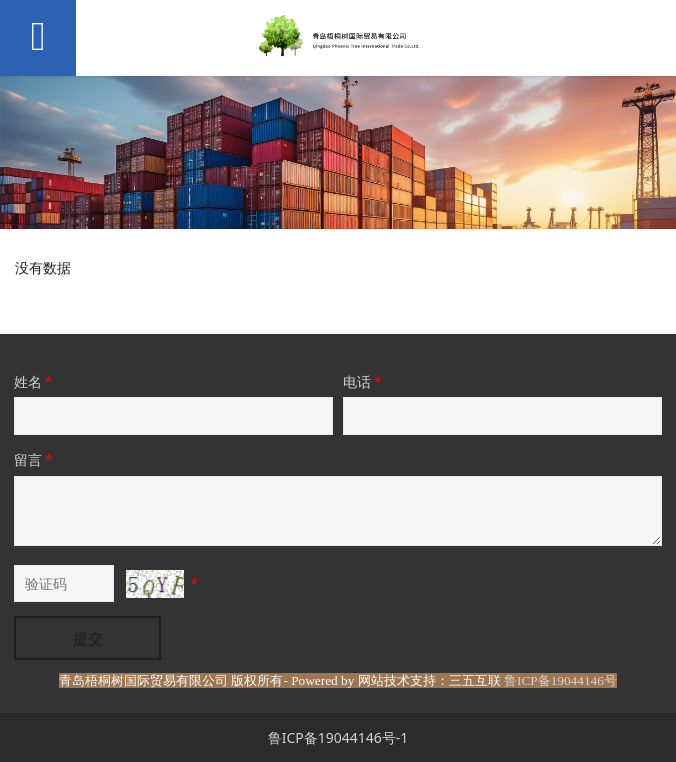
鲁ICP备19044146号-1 (338, 737)
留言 (35, 459)
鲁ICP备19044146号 (560, 680)
